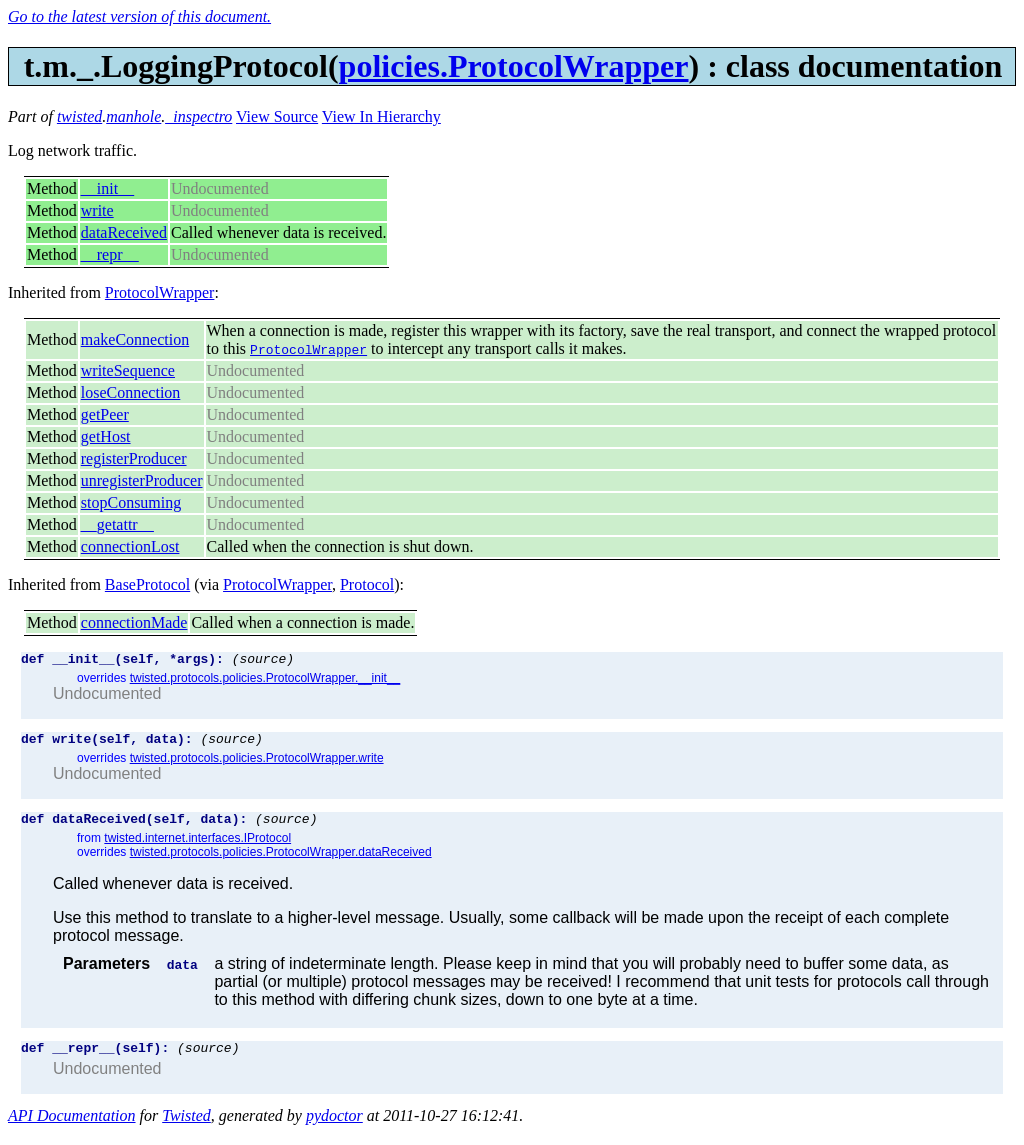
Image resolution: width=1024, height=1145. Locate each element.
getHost (106, 436)
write (97, 210)
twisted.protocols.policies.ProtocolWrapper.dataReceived (281, 861)
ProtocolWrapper (160, 292)
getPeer (105, 414)
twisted (79, 116)
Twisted (186, 1127)
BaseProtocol (147, 584)
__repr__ (110, 254)
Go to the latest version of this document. (139, 16)
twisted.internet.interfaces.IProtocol (197, 847)
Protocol (367, 584)
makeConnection (135, 339)
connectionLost (130, 546)
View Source (277, 116)
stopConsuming (131, 502)
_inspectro (198, 116)
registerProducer (134, 458)
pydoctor (334, 1127)
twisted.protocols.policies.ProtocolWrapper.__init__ (265, 681)
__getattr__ (117, 524)
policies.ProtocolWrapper (514, 66)
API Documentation (72, 1127)
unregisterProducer (142, 480)
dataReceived (124, 232)
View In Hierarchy (381, 116)
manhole (133, 116)
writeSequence (128, 370)
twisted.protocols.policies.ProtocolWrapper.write (257, 764)
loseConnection (131, 392)
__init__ (107, 188)
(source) (263, 661)
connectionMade (134, 622)
